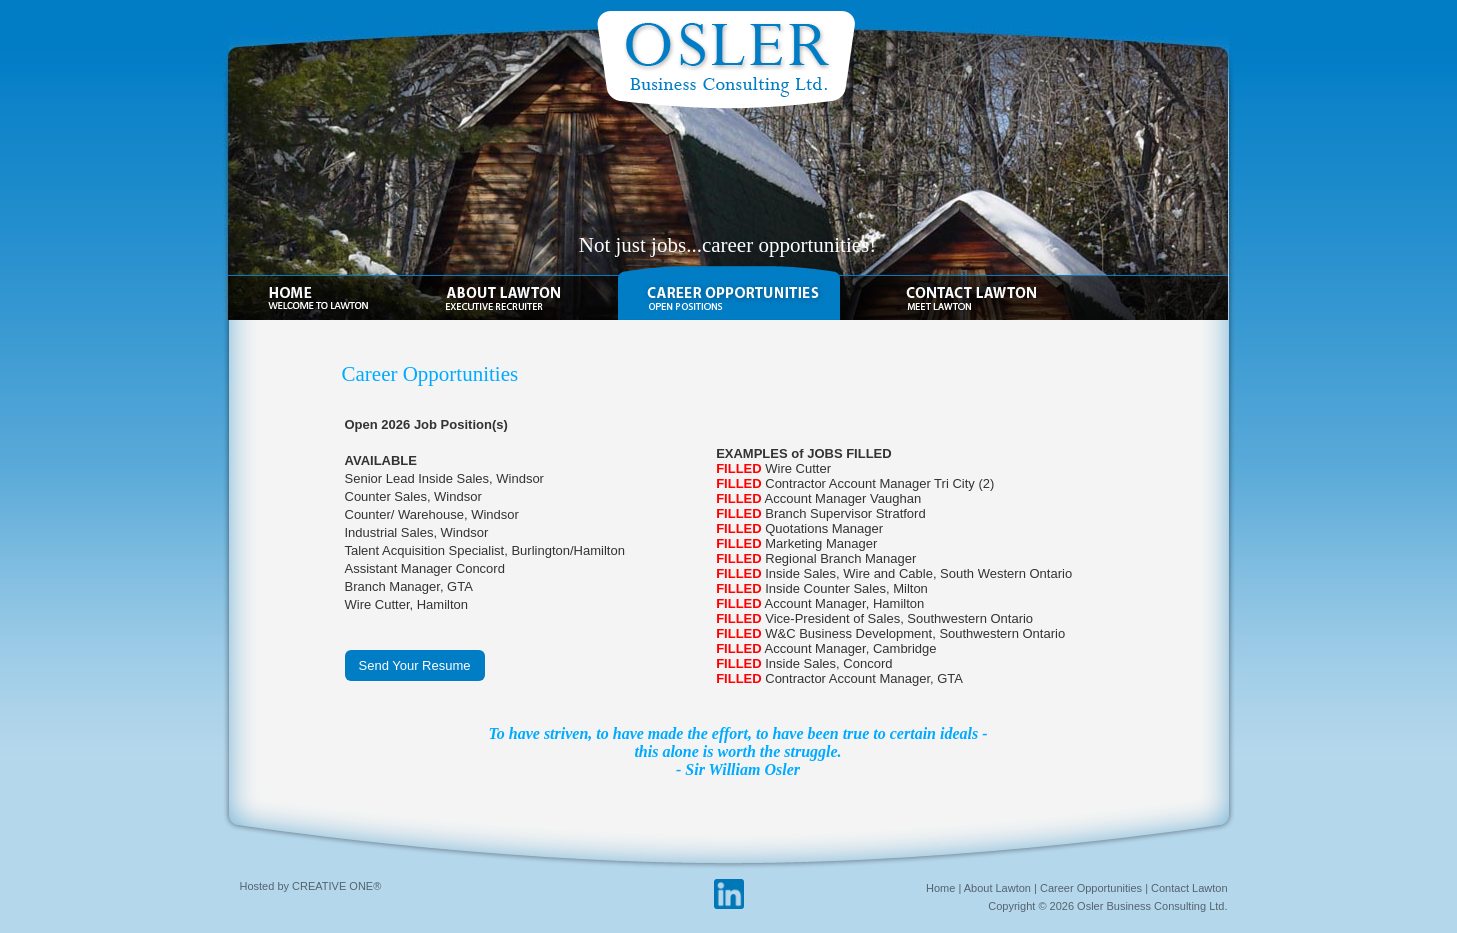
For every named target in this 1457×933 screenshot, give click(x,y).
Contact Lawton (1189, 888)
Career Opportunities (1091, 888)
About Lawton (997, 888)
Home (940, 888)
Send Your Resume (415, 665)
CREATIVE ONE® (336, 886)
